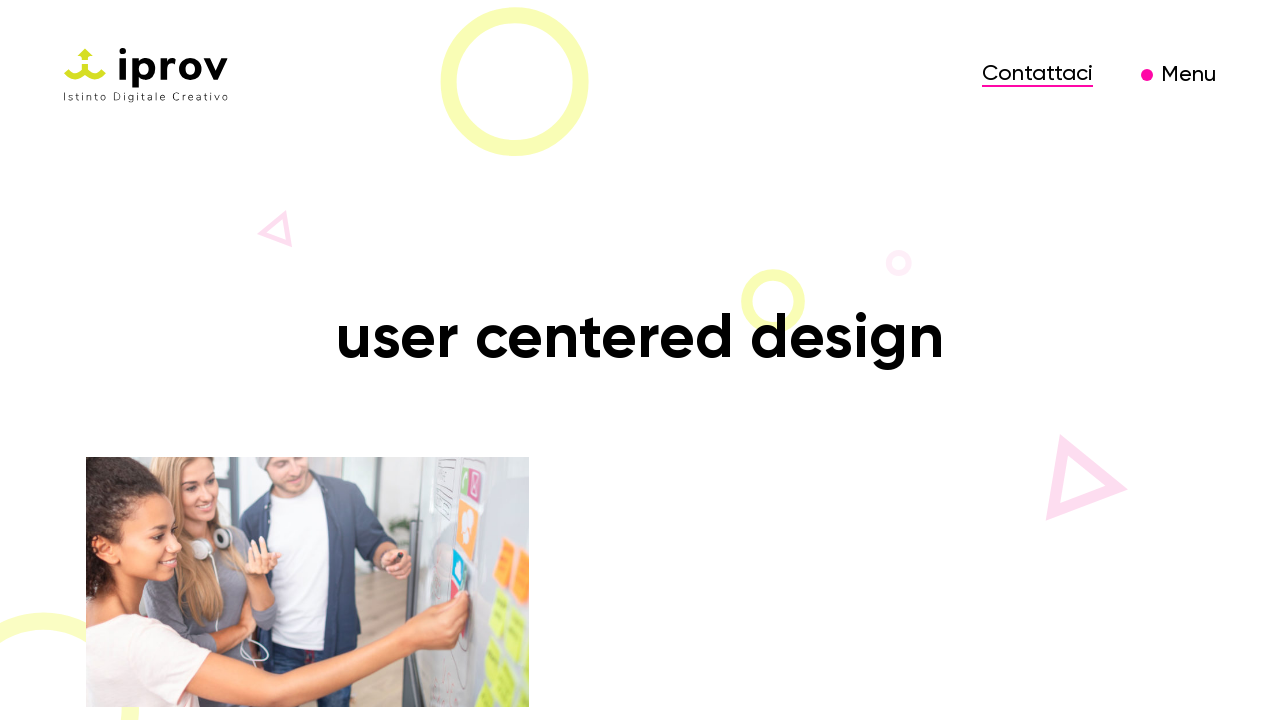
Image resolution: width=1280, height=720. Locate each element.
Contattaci (1037, 74)
